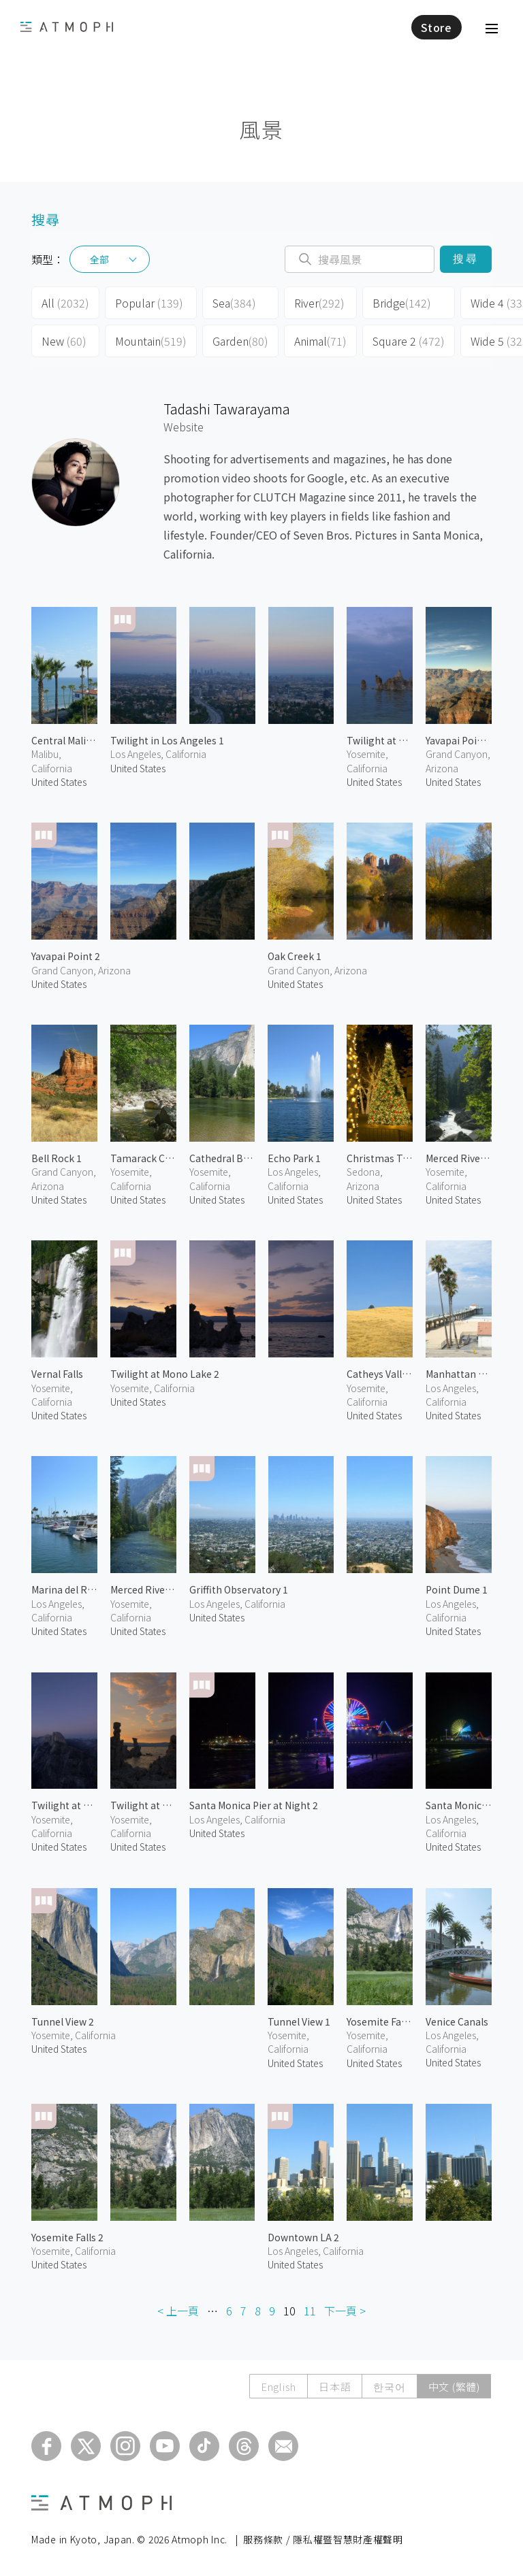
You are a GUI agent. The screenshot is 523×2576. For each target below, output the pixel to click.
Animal (320, 341)
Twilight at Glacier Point (64, 1805)
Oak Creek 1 (294, 956)
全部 (99, 259)
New (64, 341)
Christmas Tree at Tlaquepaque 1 (380, 1158)
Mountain (151, 341)
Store (436, 27)
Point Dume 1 (457, 1589)
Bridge (402, 303)
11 (310, 2310)
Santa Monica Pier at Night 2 (253, 1805)
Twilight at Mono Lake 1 (143, 1805)
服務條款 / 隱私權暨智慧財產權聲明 (323, 2539)
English (278, 2386)
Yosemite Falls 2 (67, 2237)
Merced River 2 (459, 1158)
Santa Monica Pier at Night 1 (459, 1805)
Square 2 (409, 341)
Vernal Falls (57, 1374)
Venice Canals (457, 2021)
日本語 (335, 2386)
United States (58, 782)
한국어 (389, 2386)
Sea (234, 303)
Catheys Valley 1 (380, 1374)
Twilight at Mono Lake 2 (164, 1374)
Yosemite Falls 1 (380, 2021)
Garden (240, 341)
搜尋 (465, 259)
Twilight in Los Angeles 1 (167, 740)
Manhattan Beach (459, 1374)
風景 (261, 129)
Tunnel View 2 (62, 2021)
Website (183, 426)
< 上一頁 (178, 2310)
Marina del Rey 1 (64, 1589)
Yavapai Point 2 (65, 956)
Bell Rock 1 (56, 1158)
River (319, 303)
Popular (149, 303)
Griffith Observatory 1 (238, 1589)
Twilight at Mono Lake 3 (380, 740)
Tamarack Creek (143, 1158)
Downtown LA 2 (303, 2237)
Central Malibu (64, 740)
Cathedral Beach (222, 1158)
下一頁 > (345, 2310)
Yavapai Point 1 (459, 740)
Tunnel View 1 (299, 2021)
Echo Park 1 (294, 1158)
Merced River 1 (143, 1589)
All (65, 303)
